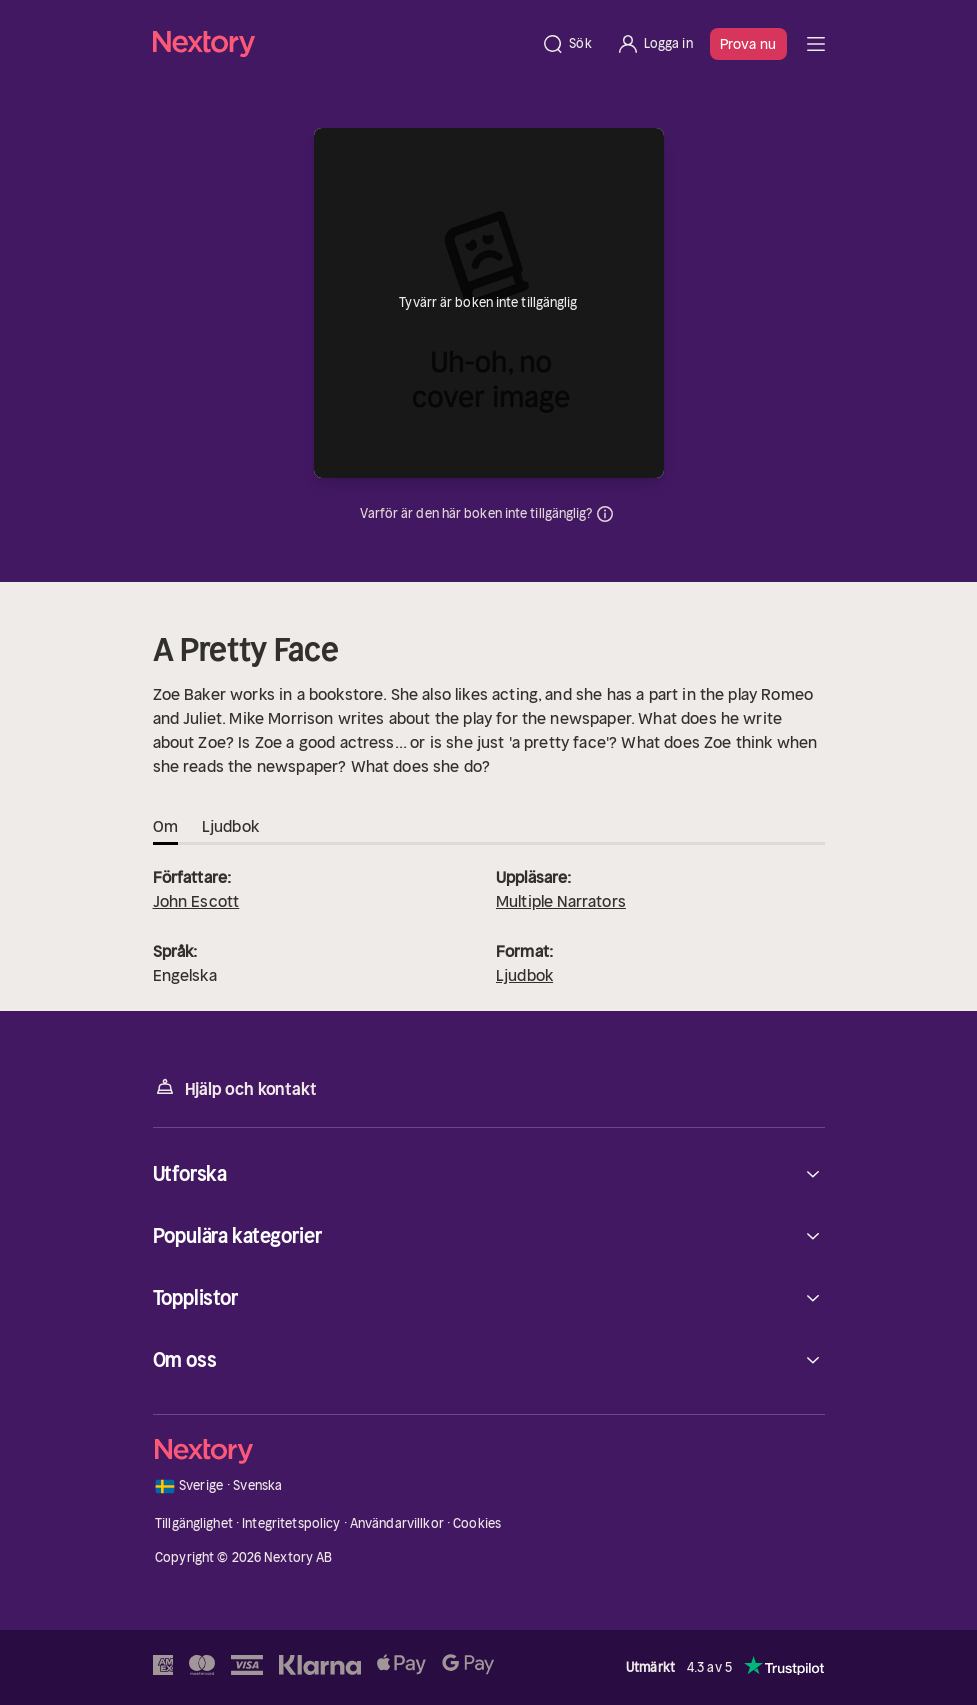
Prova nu (748, 44)
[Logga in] (654, 44)
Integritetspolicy (291, 1523)
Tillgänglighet (194, 1523)
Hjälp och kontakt (235, 1087)
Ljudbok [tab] (230, 826)
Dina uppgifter (605, 514)
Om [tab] (165, 826)
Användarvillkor (397, 1523)
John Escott (196, 901)
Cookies (477, 1523)
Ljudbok (524, 975)
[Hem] (341, 43)
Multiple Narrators (561, 901)
